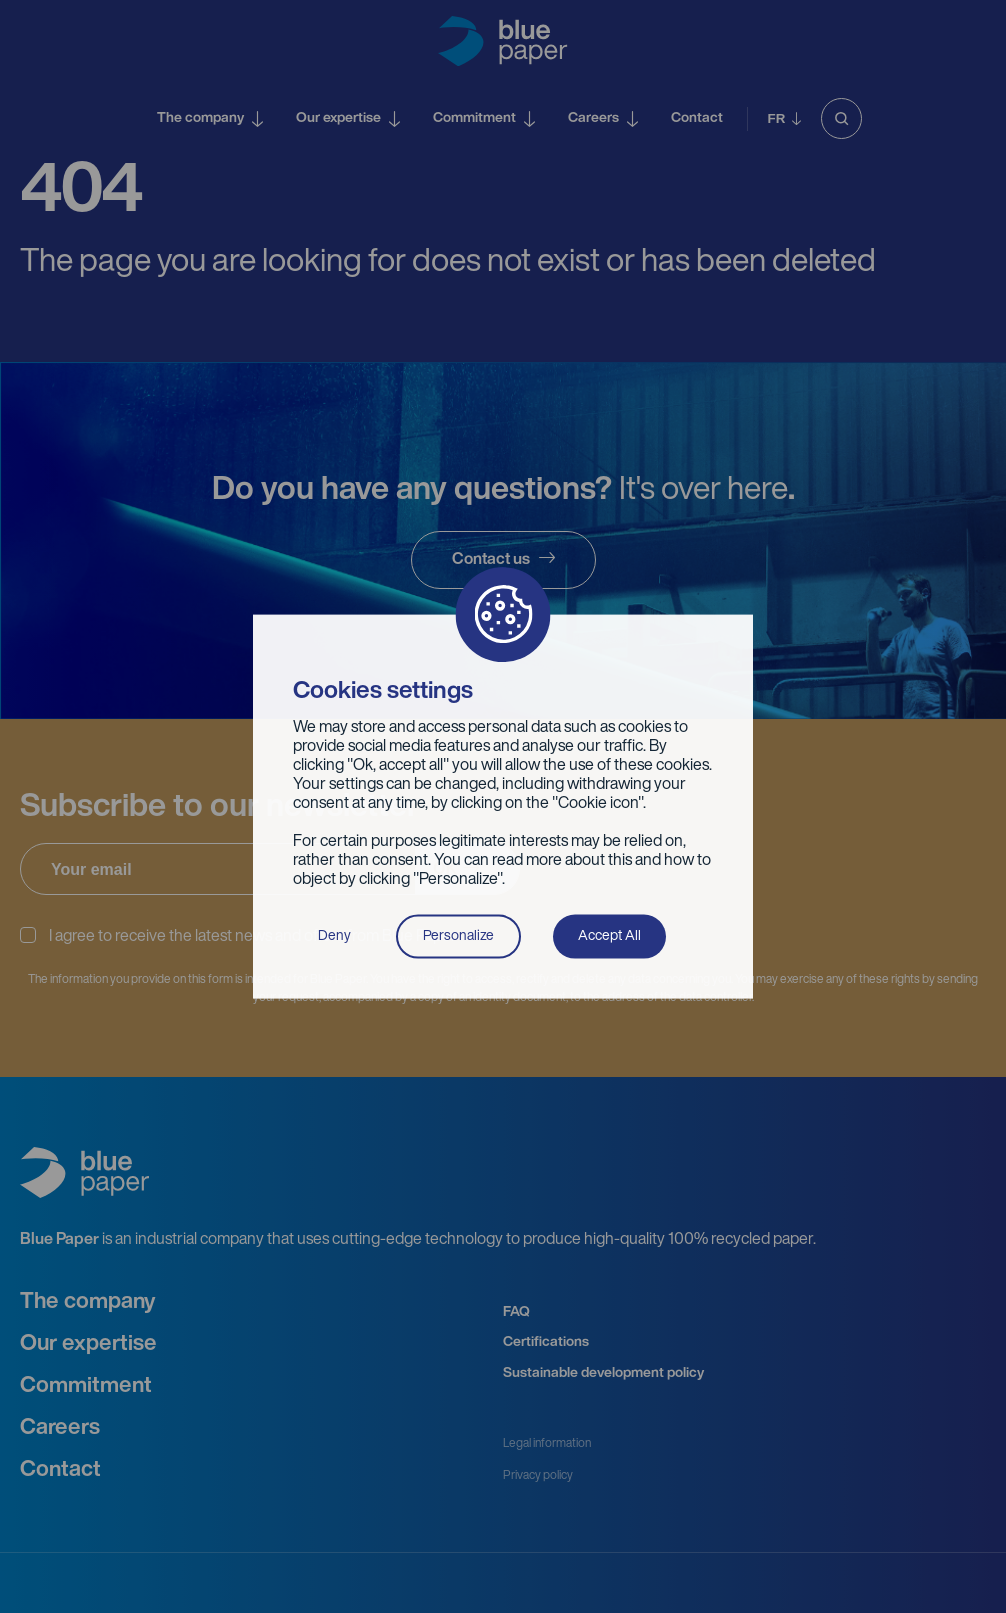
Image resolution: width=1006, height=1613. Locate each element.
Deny (334, 935)
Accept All (609, 935)
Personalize (458, 935)
